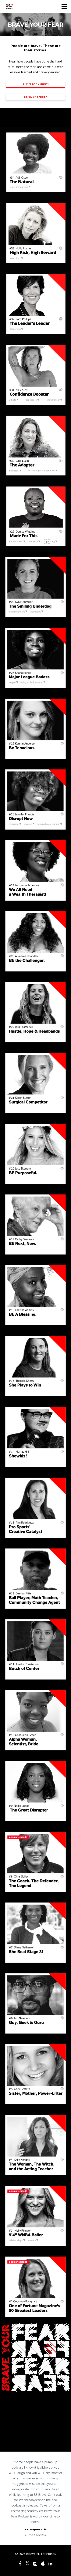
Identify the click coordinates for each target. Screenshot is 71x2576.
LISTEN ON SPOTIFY (35, 97)
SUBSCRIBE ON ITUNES (35, 84)
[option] (35, 2498)
